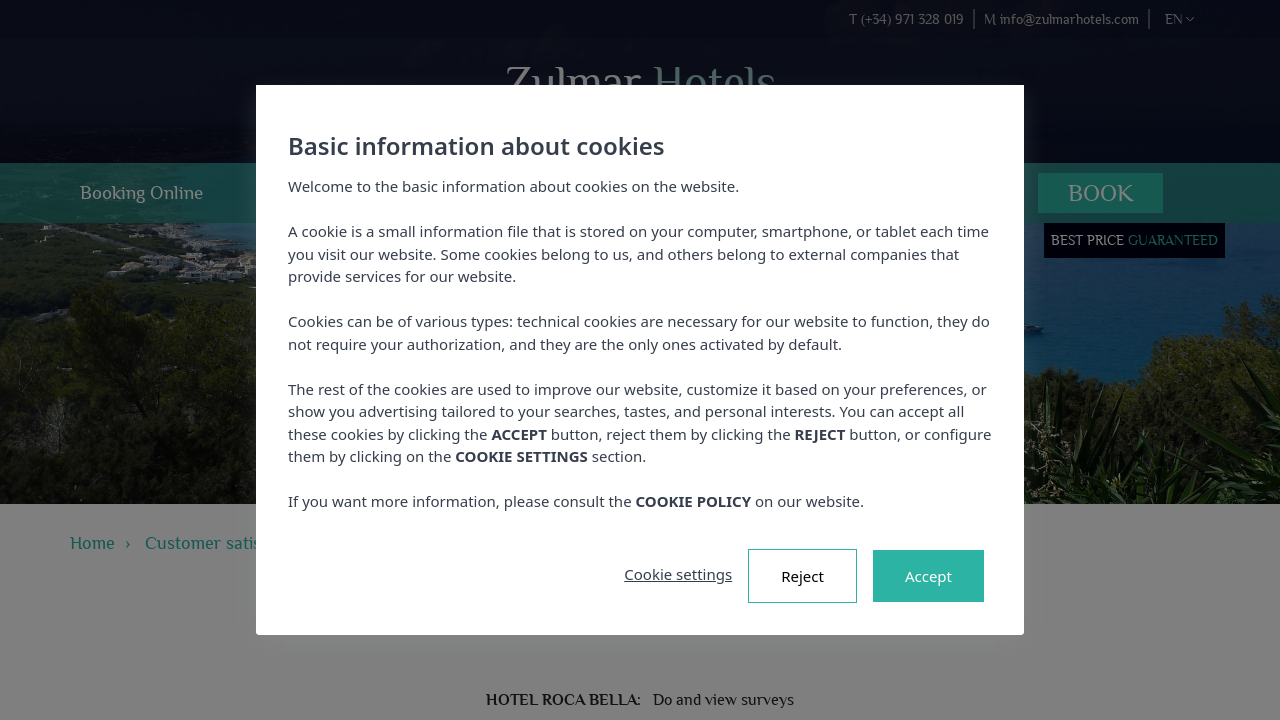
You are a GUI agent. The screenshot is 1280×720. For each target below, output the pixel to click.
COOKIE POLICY (694, 501)
